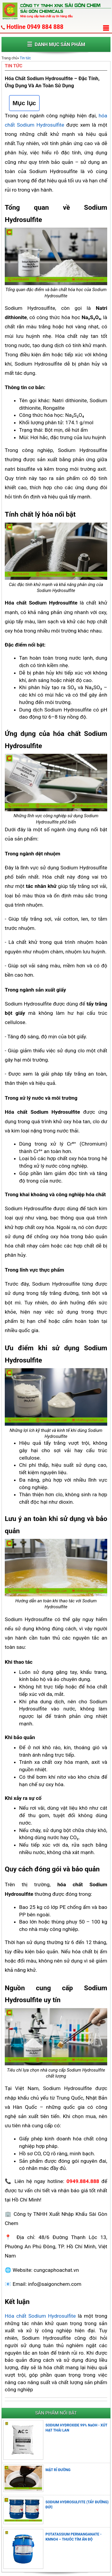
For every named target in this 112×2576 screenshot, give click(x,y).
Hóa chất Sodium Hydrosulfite (40, 2316)
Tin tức (25, 58)
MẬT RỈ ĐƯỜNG (57, 2470)
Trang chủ (9, 58)
